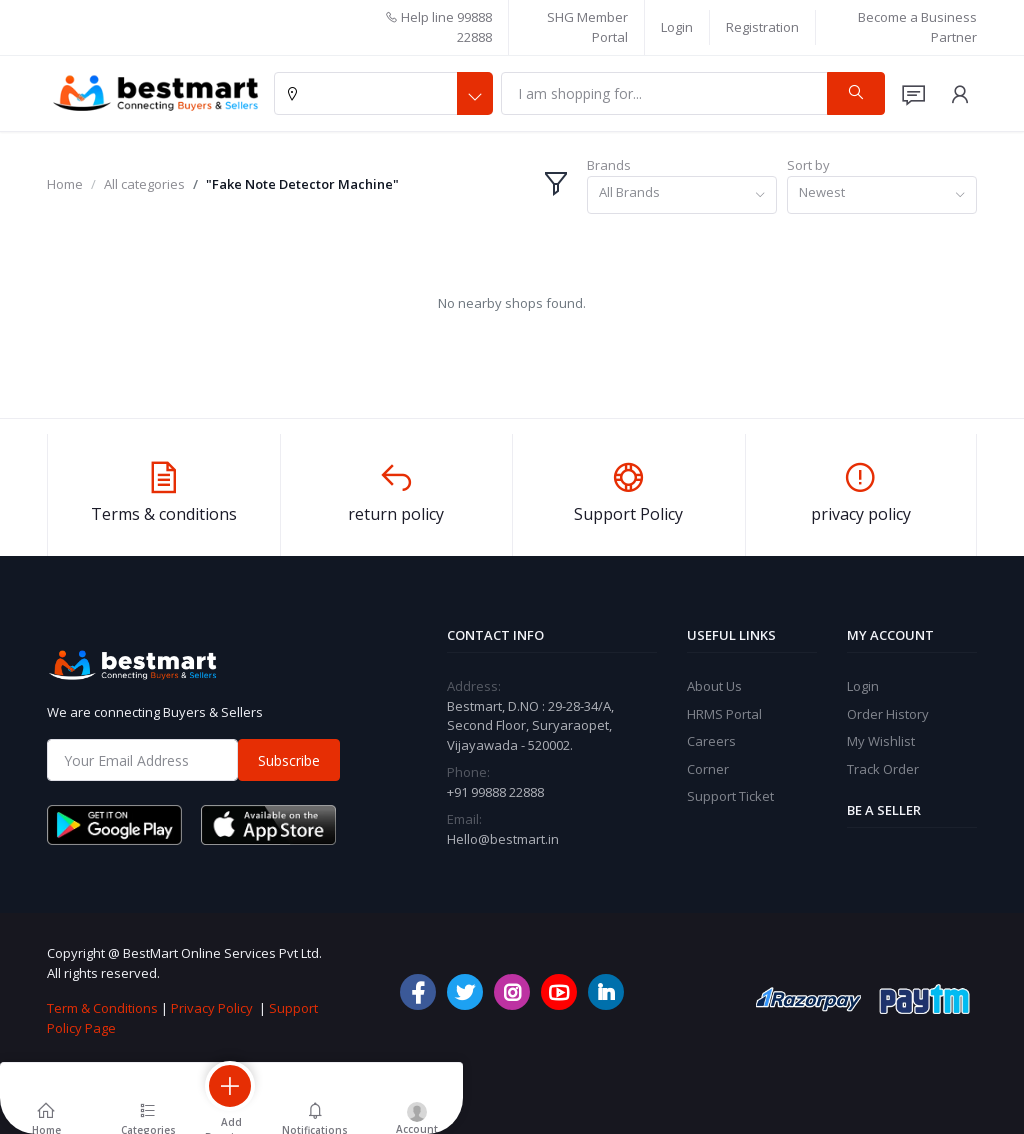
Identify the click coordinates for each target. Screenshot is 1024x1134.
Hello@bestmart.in (503, 839)
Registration (762, 27)
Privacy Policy (212, 1008)
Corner (708, 769)
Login (677, 27)
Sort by (808, 165)
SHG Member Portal (587, 27)
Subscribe (289, 760)
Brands (609, 165)
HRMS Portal (724, 714)
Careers (711, 741)
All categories (144, 184)
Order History (888, 714)
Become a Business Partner (917, 27)
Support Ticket (730, 796)
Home (65, 184)
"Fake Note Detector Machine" (302, 184)
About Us (714, 686)
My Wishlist (881, 741)
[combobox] (682, 195)
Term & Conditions (102, 1008)
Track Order (883, 769)
